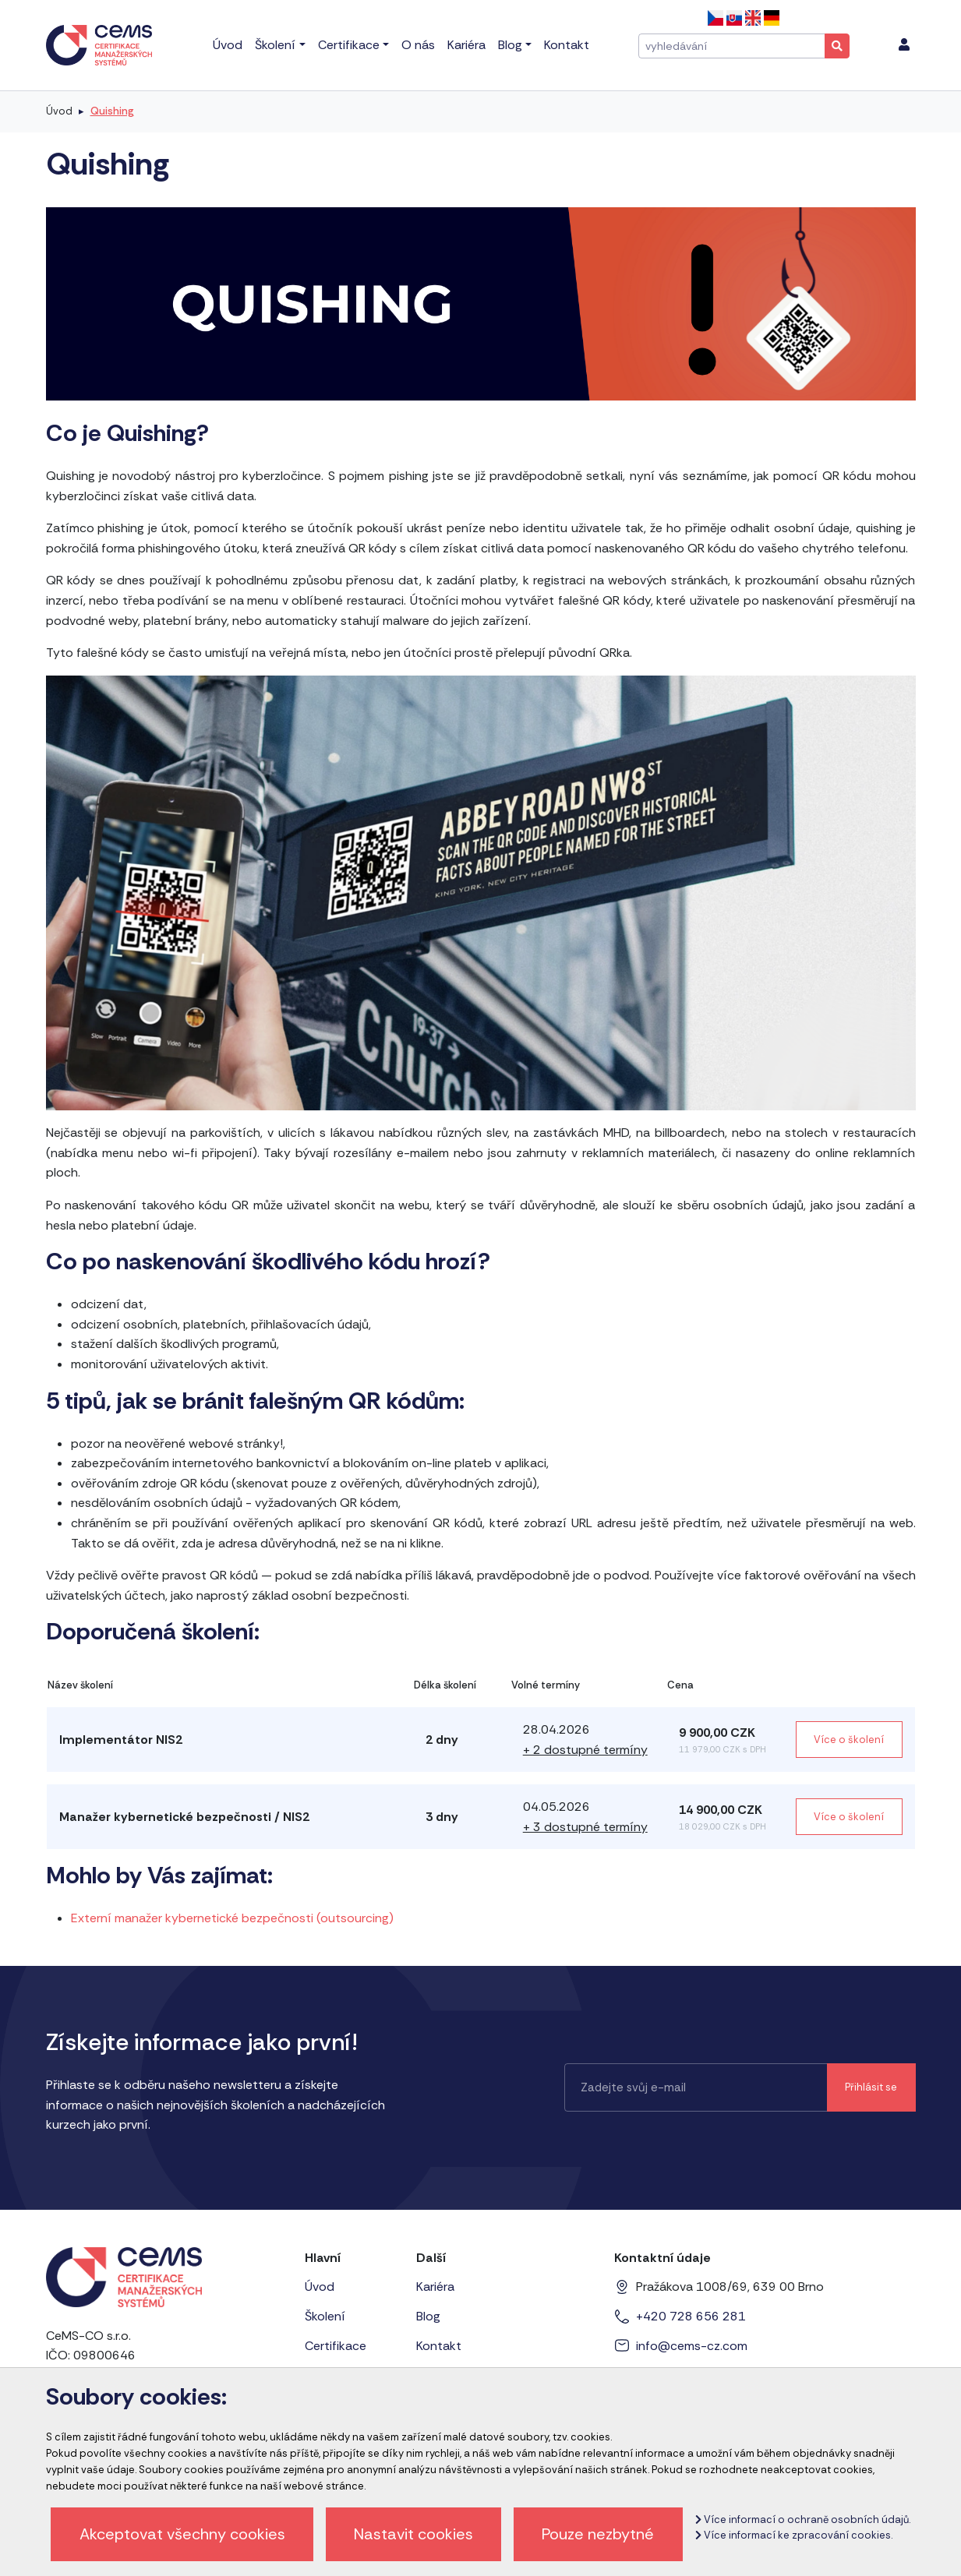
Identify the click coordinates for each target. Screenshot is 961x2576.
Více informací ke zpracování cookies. (793, 2535)
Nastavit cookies (413, 2534)
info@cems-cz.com (691, 2346)
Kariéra (435, 2286)
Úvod (59, 111)
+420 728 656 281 (691, 2316)
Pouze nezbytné (598, 2534)
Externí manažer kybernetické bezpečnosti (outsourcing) (232, 1918)
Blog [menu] (510, 45)
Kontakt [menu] (566, 45)
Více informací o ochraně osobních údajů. (802, 2519)
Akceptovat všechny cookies (182, 2534)
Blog (428, 2316)
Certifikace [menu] (349, 45)
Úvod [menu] (227, 45)
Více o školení (849, 1739)
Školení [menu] (275, 45)
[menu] (904, 45)
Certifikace (335, 2346)
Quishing (112, 111)
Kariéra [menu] (466, 45)
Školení (325, 2316)
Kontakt (438, 2346)
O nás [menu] (418, 45)
